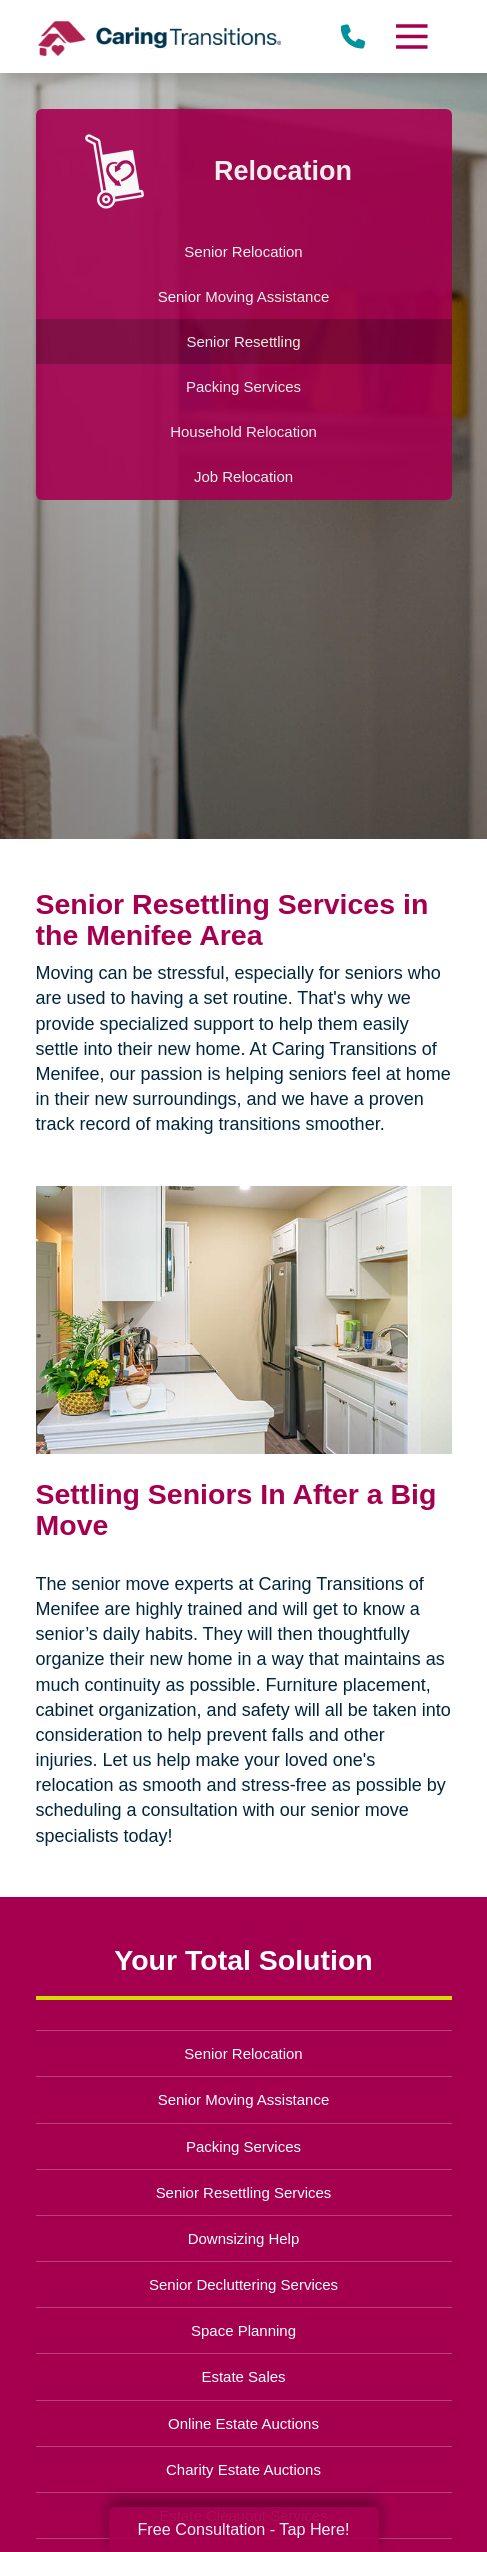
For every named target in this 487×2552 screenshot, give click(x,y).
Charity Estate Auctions (243, 2469)
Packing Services (243, 2146)
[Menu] (410, 36)
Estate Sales (243, 2376)
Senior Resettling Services (244, 2192)
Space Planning (243, 2330)
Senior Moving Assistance (244, 2099)
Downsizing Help (244, 2238)
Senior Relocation (243, 2053)
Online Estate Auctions (243, 2423)
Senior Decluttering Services (243, 2284)
